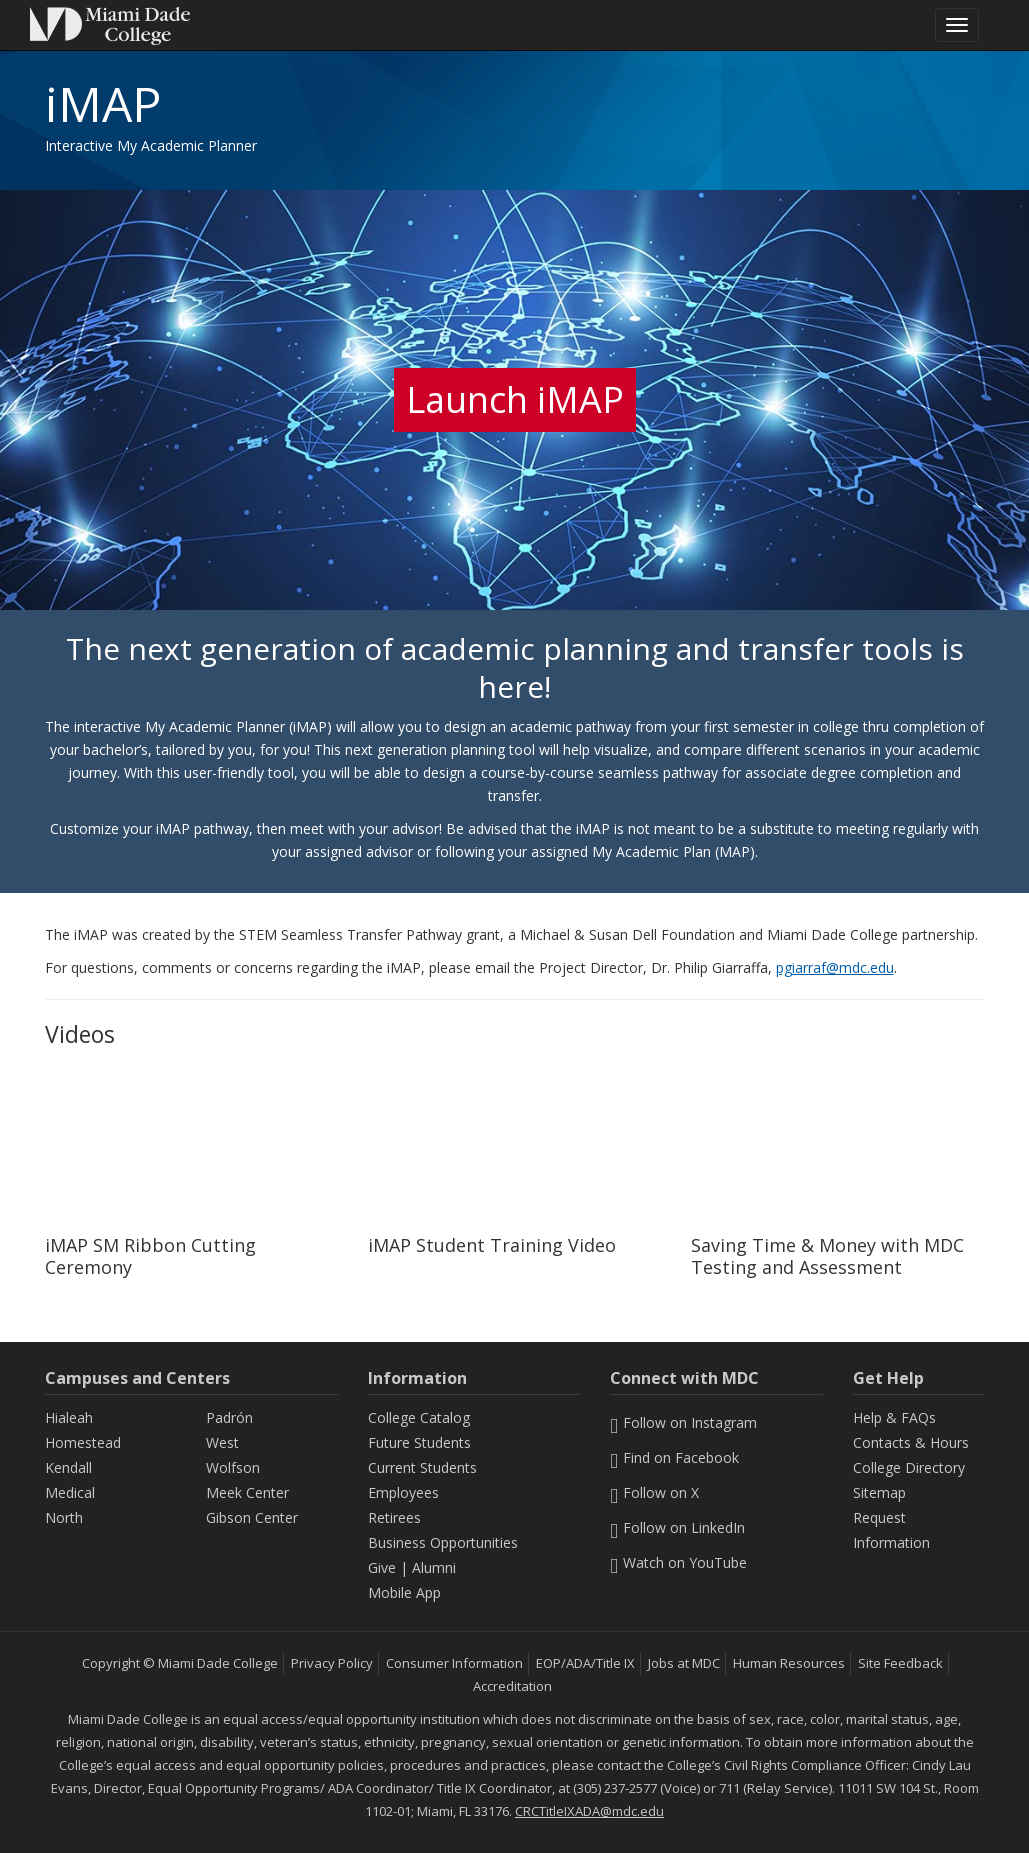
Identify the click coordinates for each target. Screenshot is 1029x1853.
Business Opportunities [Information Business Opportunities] (443, 1542)
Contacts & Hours (911, 1442)
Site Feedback (900, 1663)
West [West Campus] (222, 1442)
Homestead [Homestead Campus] (83, 1442)
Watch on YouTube (678, 1562)
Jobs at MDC (684, 1663)
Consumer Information (454, 1663)
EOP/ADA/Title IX (585, 1663)
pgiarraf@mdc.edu (835, 967)
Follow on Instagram (683, 1422)
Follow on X (654, 1492)
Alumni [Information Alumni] (434, 1567)
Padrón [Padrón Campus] (229, 1417)
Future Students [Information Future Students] (419, 1442)
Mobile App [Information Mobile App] (404, 1592)
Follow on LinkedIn (677, 1527)
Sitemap (879, 1492)
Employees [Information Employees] (403, 1492)
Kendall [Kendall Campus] (68, 1467)
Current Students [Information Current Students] (422, 1467)
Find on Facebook (674, 1457)
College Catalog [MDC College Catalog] (419, 1417)
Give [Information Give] (382, 1567)
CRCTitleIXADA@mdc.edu (589, 1811)
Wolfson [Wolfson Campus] (233, 1467)
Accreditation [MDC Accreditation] (512, 1686)
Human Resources (789, 1663)
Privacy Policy (332, 1663)
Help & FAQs (894, 1417)
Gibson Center (252, 1517)
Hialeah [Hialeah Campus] (69, 1417)
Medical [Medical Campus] (70, 1492)
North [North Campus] (64, 1517)
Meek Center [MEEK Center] (247, 1492)
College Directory (909, 1467)
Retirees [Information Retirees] (394, 1517)
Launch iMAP (515, 399)
